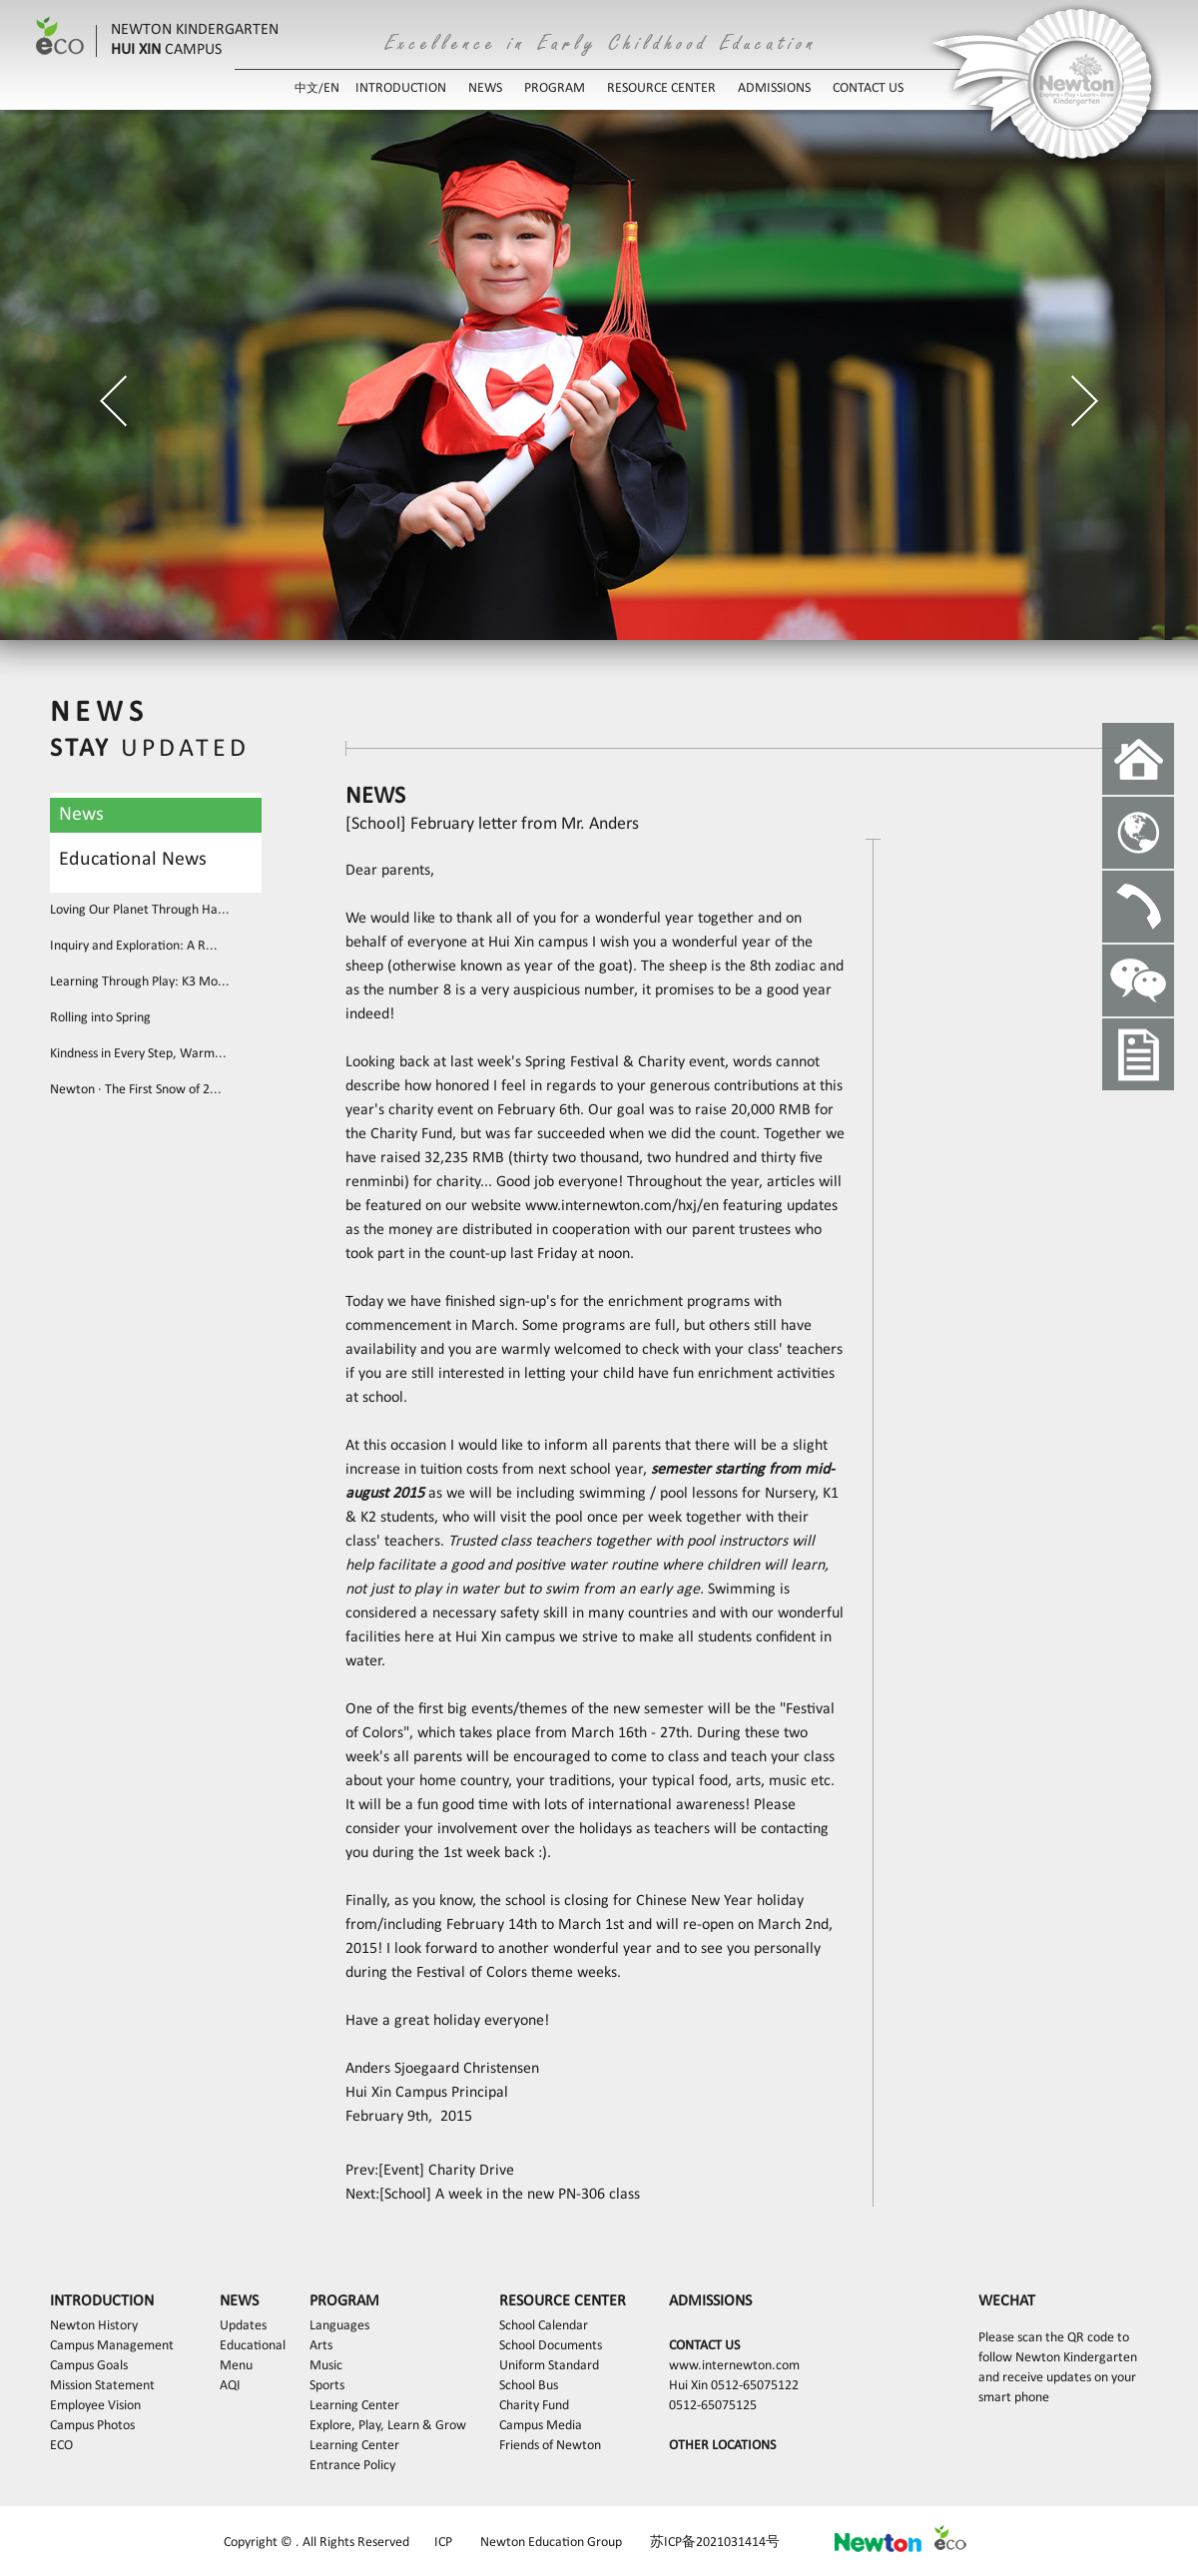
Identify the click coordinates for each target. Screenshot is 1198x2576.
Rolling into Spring (100, 1017)
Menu (236, 2365)
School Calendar (543, 2325)
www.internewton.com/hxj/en (622, 1206)
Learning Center (354, 2405)
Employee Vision (95, 2405)
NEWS (485, 88)
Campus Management (112, 2345)
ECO (61, 2445)
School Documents (550, 2345)
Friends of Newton (550, 2445)
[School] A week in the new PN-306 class (509, 2195)
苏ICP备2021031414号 (715, 2542)
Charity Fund (534, 2405)
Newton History (94, 2325)
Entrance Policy (352, 2465)
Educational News (133, 860)
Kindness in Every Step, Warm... (138, 1053)
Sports (326, 2385)
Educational (253, 2345)
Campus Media (540, 2425)
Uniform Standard (549, 2365)
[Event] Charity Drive (446, 2171)
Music (325, 2365)
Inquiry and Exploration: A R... (134, 946)
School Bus (528, 2385)
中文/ (309, 89)
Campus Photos (92, 2425)
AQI (230, 2385)
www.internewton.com (734, 2365)
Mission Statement (102, 2385)
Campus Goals (89, 2365)
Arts (320, 2345)
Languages (339, 2325)
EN (331, 88)
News (81, 815)
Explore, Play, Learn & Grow (387, 2425)
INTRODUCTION (400, 88)
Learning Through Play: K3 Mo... (140, 981)
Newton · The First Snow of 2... (136, 1089)
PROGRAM (554, 88)
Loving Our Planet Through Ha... (140, 910)
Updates (243, 2325)
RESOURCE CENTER (661, 88)
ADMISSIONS (774, 88)
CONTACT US (868, 88)
